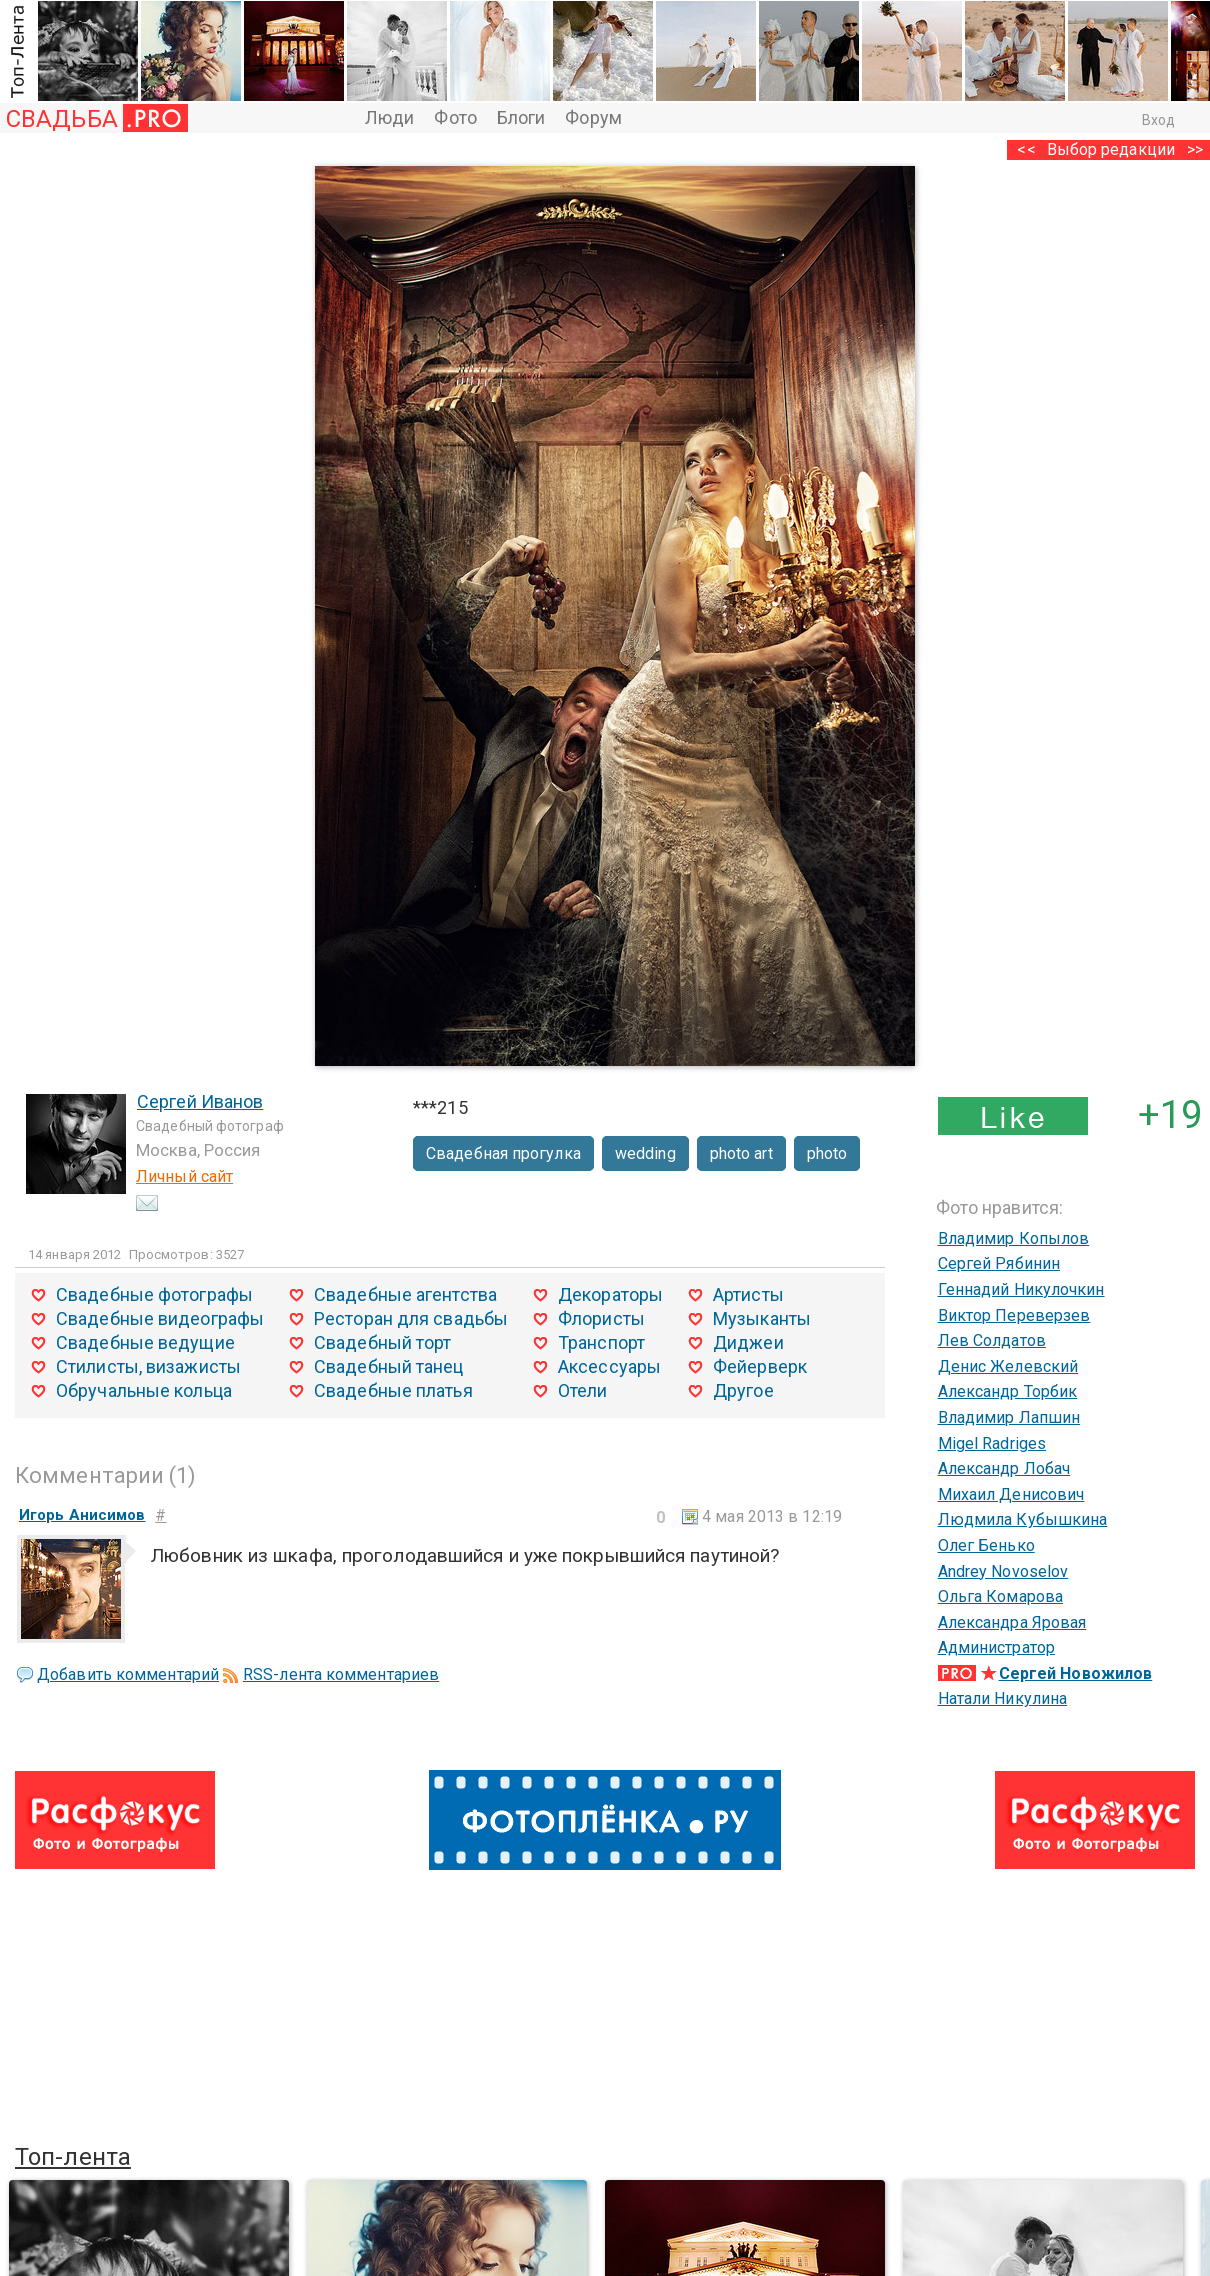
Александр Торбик (1008, 1391)
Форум (593, 117)
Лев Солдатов (992, 1340)
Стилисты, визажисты (148, 1366)
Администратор (996, 1647)
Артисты (748, 1294)
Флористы (601, 1318)
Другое (743, 1390)
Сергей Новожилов (1076, 1673)
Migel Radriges (992, 1443)
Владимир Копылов (1014, 1238)
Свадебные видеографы (160, 1318)
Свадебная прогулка (503, 1153)
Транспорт (601, 1342)
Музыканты (762, 1318)
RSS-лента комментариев (341, 1674)
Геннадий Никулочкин (1021, 1289)
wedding (645, 1153)
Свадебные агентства (405, 1294)
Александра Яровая (1012, 1622)
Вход (1158, 120)
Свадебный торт (382, 1342)
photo (827, 1153)
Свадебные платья (393, 1390)
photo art (741, 1153)
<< (1026, 149)
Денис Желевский (1008, 1366)
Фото (455, 117)
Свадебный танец (389, 1366)
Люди (389, 117)
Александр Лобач (1004, 1468)
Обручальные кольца (144, 1390)
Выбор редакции (1111, 149)
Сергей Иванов (200, 1101)
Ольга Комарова (1000, 1596)
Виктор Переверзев (1014, 1315)
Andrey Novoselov (1003, 1571)
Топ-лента (73, 2157)
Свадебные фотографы (154, 1294)
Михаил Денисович (1011, 1494)
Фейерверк (760, 1366)
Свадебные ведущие (145, 1342)
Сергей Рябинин (999, 1263)
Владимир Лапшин (1009, 1417)
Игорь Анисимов (82, 1515)
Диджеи (748, 1342)
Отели (583, 1390)
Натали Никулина (1003, 1698)
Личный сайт (184, 1176)
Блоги (521, 117)
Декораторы (610, 1294)
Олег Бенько (986, 1545)
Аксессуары (609, 1366)
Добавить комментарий (128, 1674)
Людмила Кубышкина (1023, 1519)
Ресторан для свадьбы (411, 1318)
